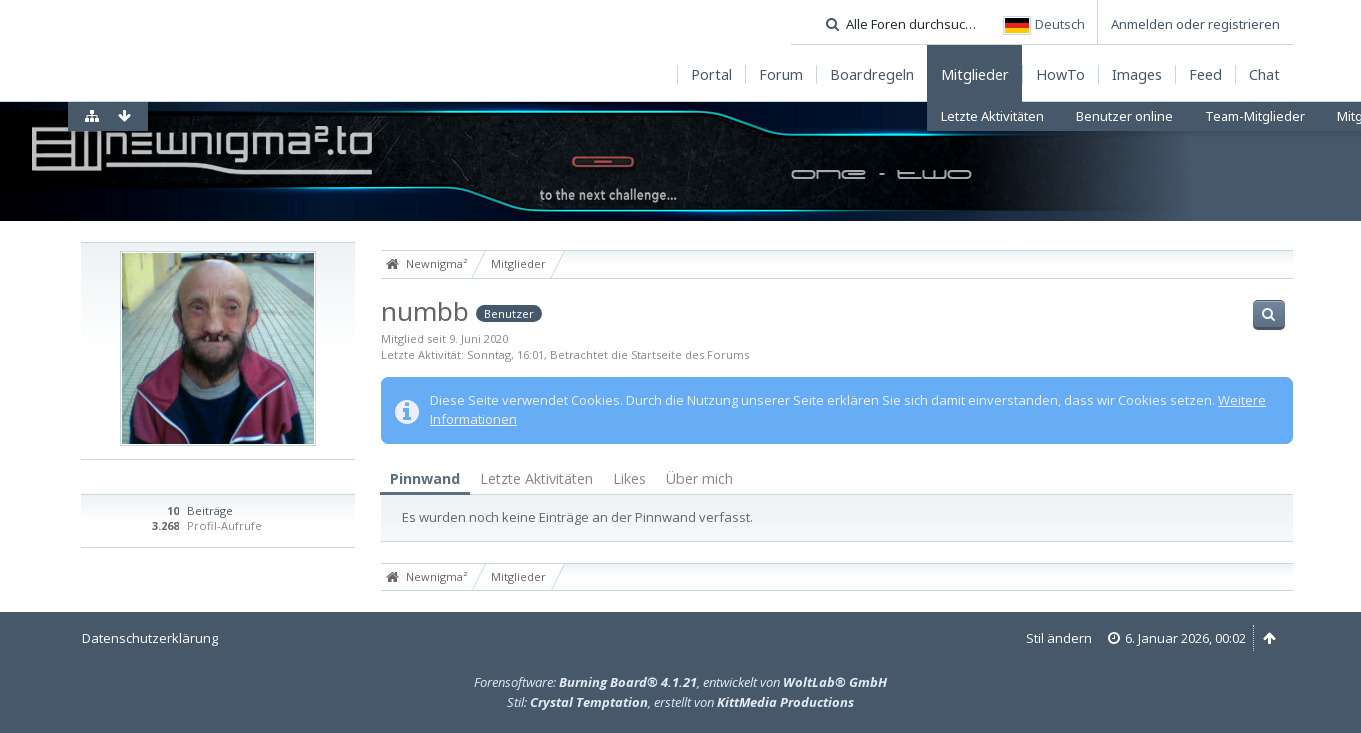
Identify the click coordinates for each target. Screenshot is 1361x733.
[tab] (425, 479)
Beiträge (210, 510)
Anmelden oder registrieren (1195, 24)
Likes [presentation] (629, 478)
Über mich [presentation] (699, 478)
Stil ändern (1059, 638)
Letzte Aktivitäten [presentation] (536, 478)
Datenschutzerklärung (150, 638)
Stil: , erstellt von (680, 702)
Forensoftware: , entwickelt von (680, 682)
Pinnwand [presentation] (425, 478)
